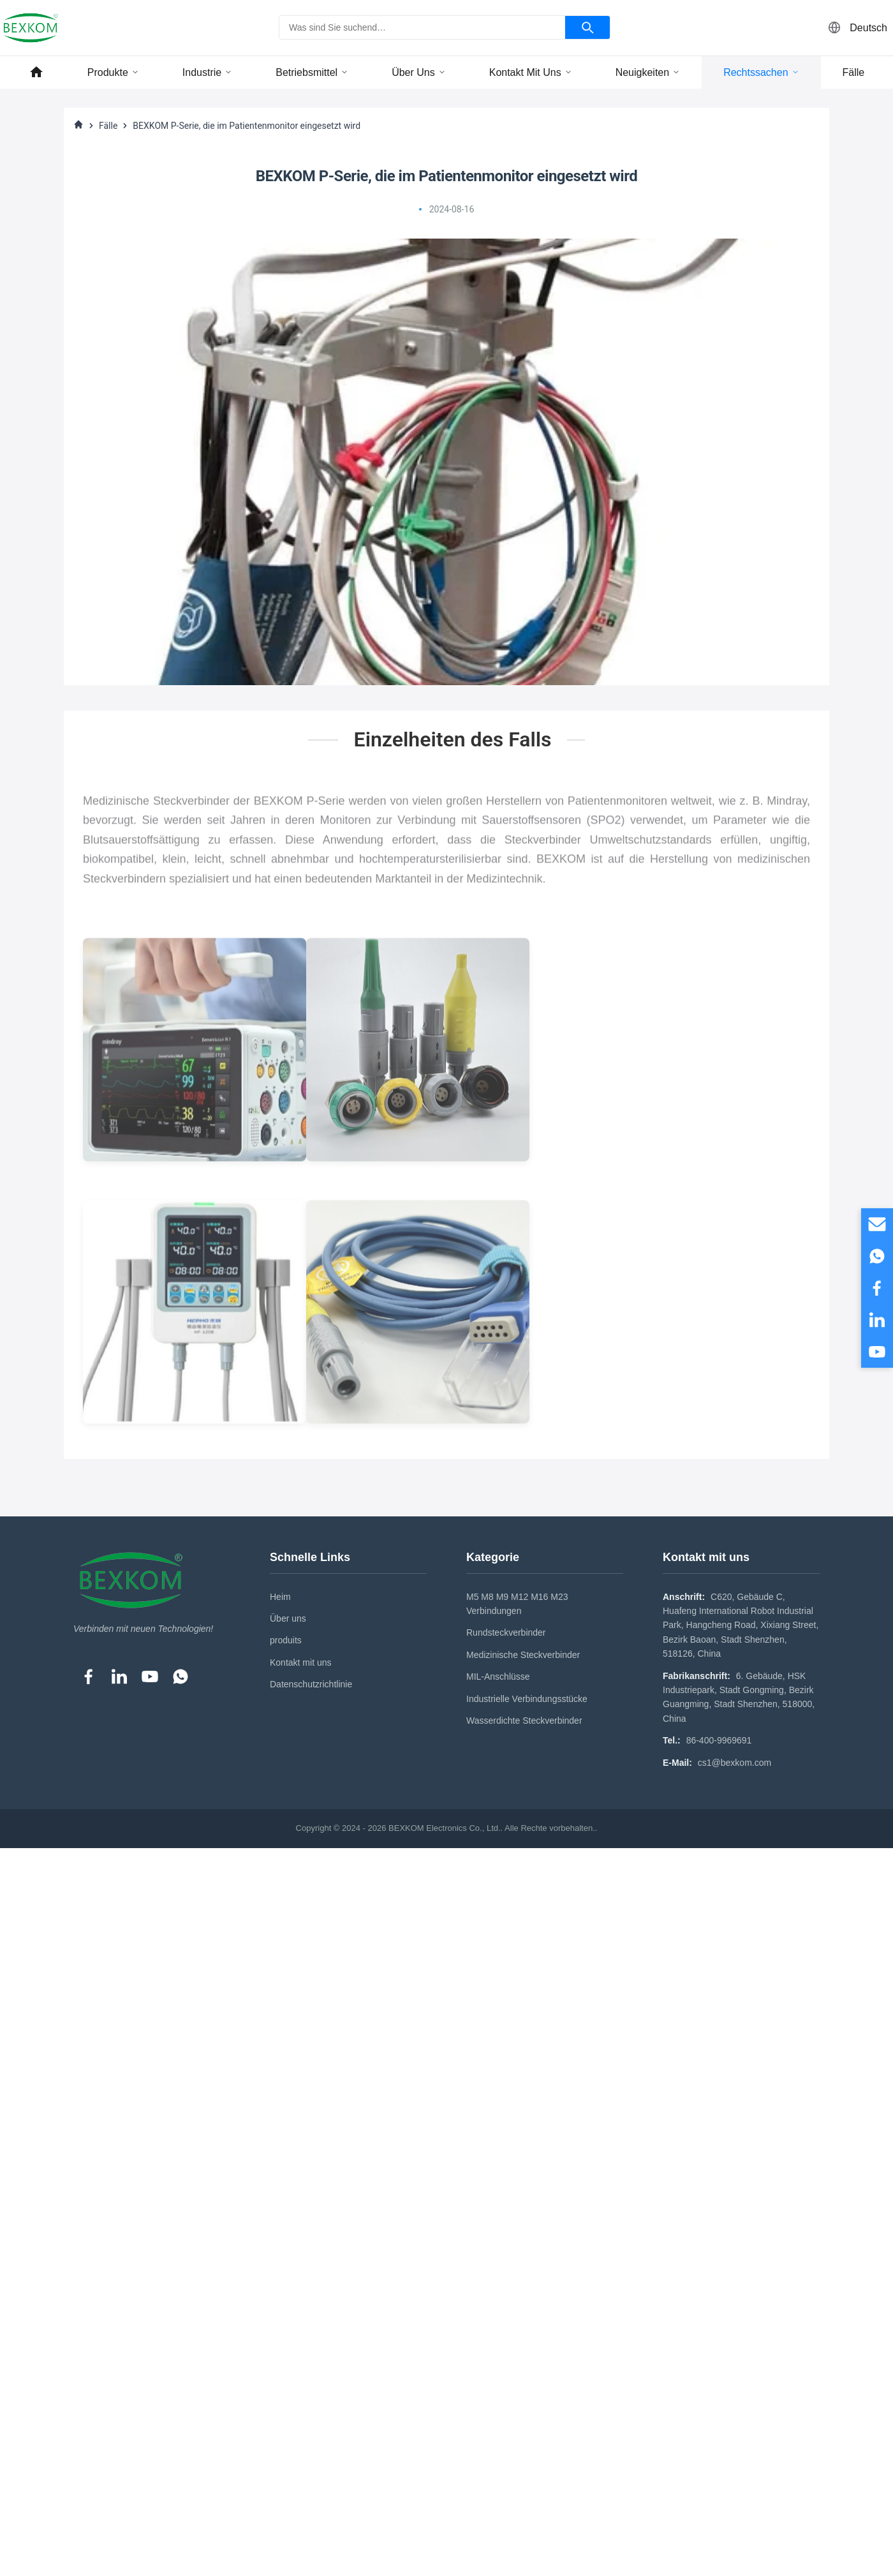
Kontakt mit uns (530, 72)
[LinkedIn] (119, 1676)
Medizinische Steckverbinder (523, 1655)
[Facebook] (89, 1676)
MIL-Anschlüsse (498, 1676)
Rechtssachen (761, 72)
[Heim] (78, 126)
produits (286, 1640)
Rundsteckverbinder (506, 1632)
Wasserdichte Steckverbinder (524, 1720)
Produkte (113, 72)
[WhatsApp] (180, 1676)
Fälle (854, 72)
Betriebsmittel (312, 72)
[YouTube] (150, 1676)
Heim (280, 1597)
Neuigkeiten (648, 72)
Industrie (207, 72)
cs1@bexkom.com (734, 1763)
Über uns (419, 72)
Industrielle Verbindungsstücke (526, 1699)
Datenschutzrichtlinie (311, 1684)
